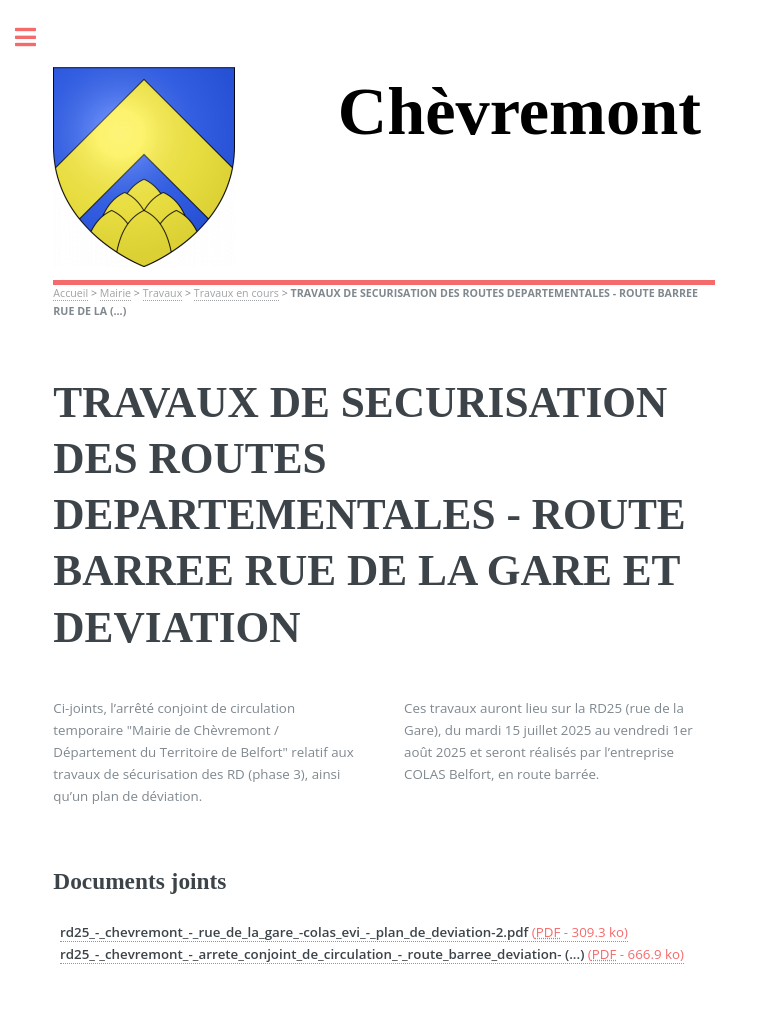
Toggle (36, 37)
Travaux (163, 293)
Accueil (70, 293)
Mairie (115, 293)
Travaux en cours (236, 293)
